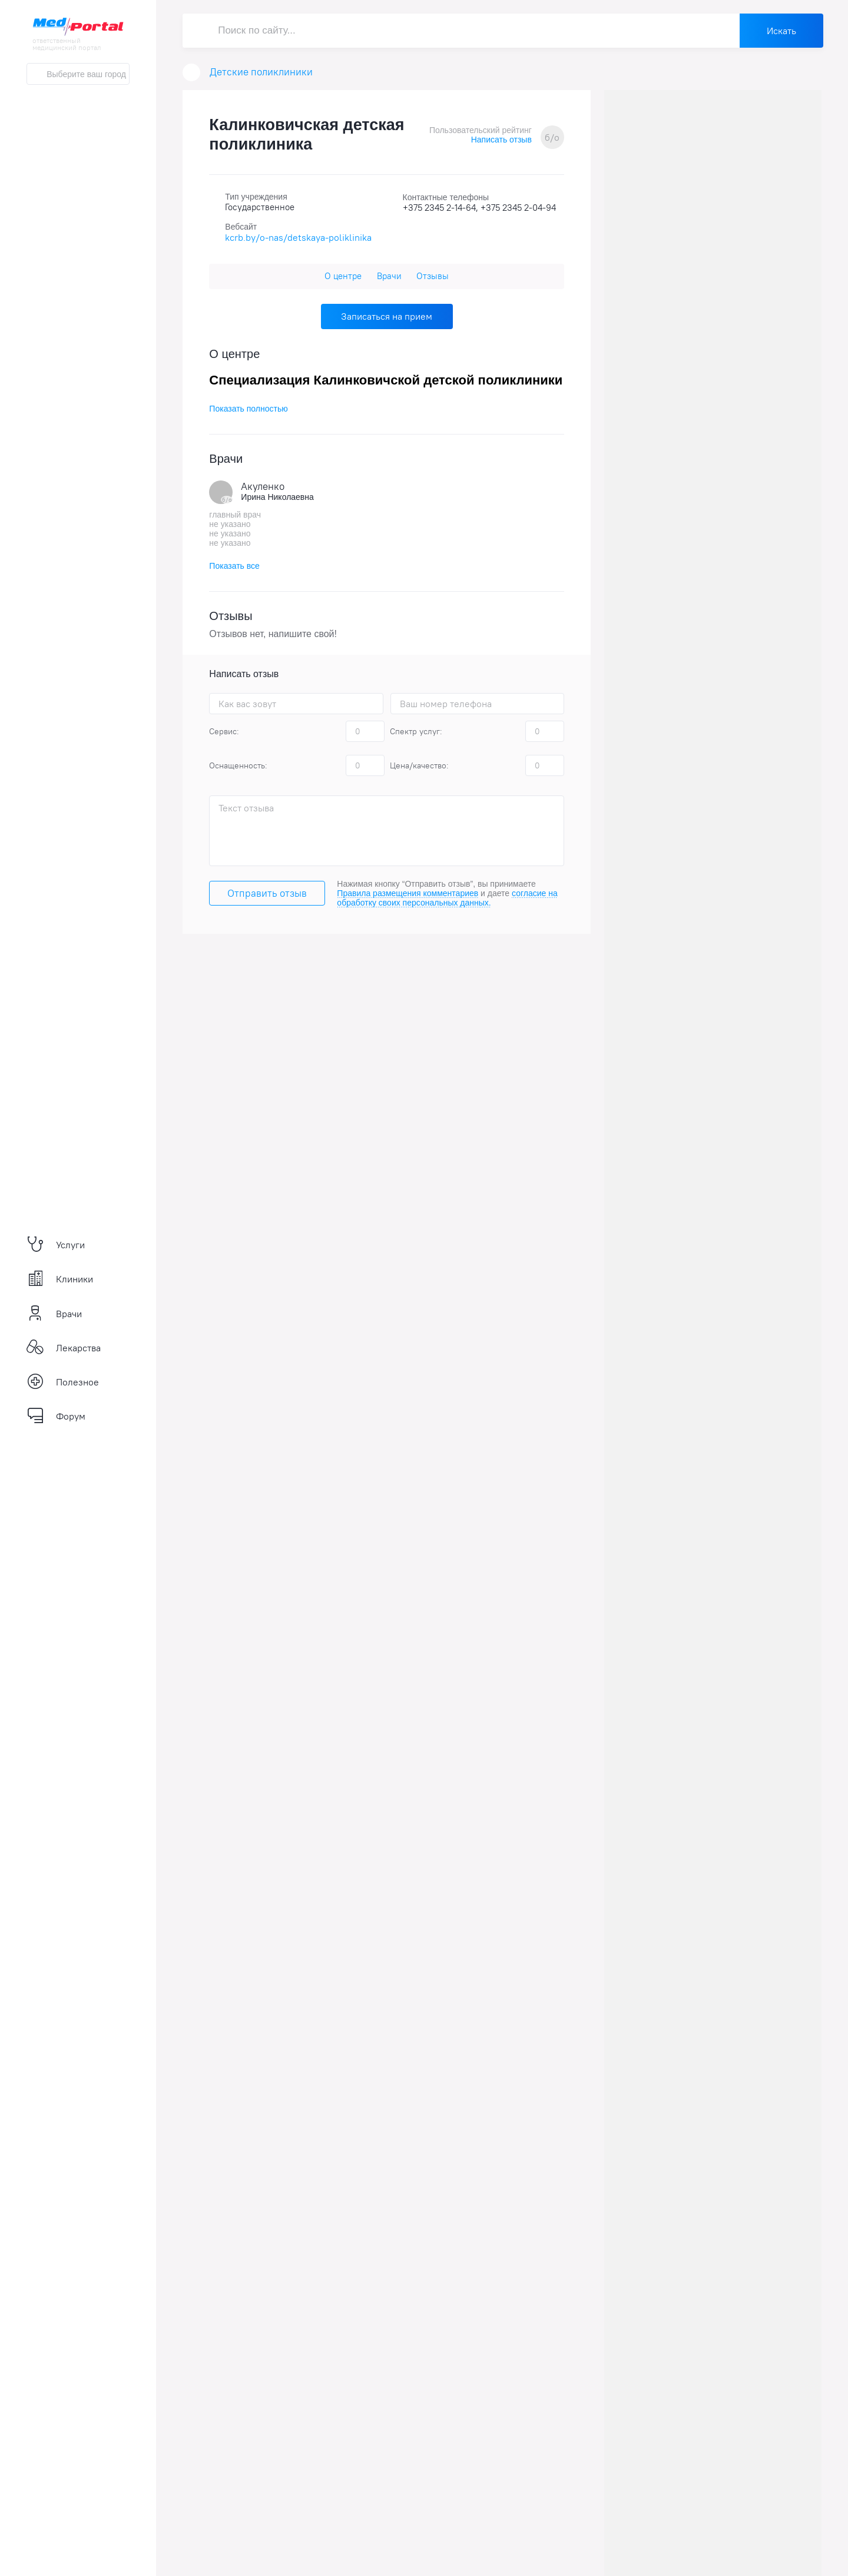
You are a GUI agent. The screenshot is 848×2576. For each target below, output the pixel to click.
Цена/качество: (419, 765)
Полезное (62, 1382)
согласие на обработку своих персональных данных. (447, 897)
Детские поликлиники (261, 72)
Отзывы (432, 275)
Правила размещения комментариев (407, 893)
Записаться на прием (386, 316)
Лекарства (63, 1348)
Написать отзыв (501, 139)
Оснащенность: (238, 765)
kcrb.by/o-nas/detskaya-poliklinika (298, 237)
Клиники (59, 1279)
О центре (343, 275)
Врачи (54, 1313)
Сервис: (224, 731)
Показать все (234, 566)
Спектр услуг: (416, 731)
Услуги (55, 1244)
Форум (55, 1416)
